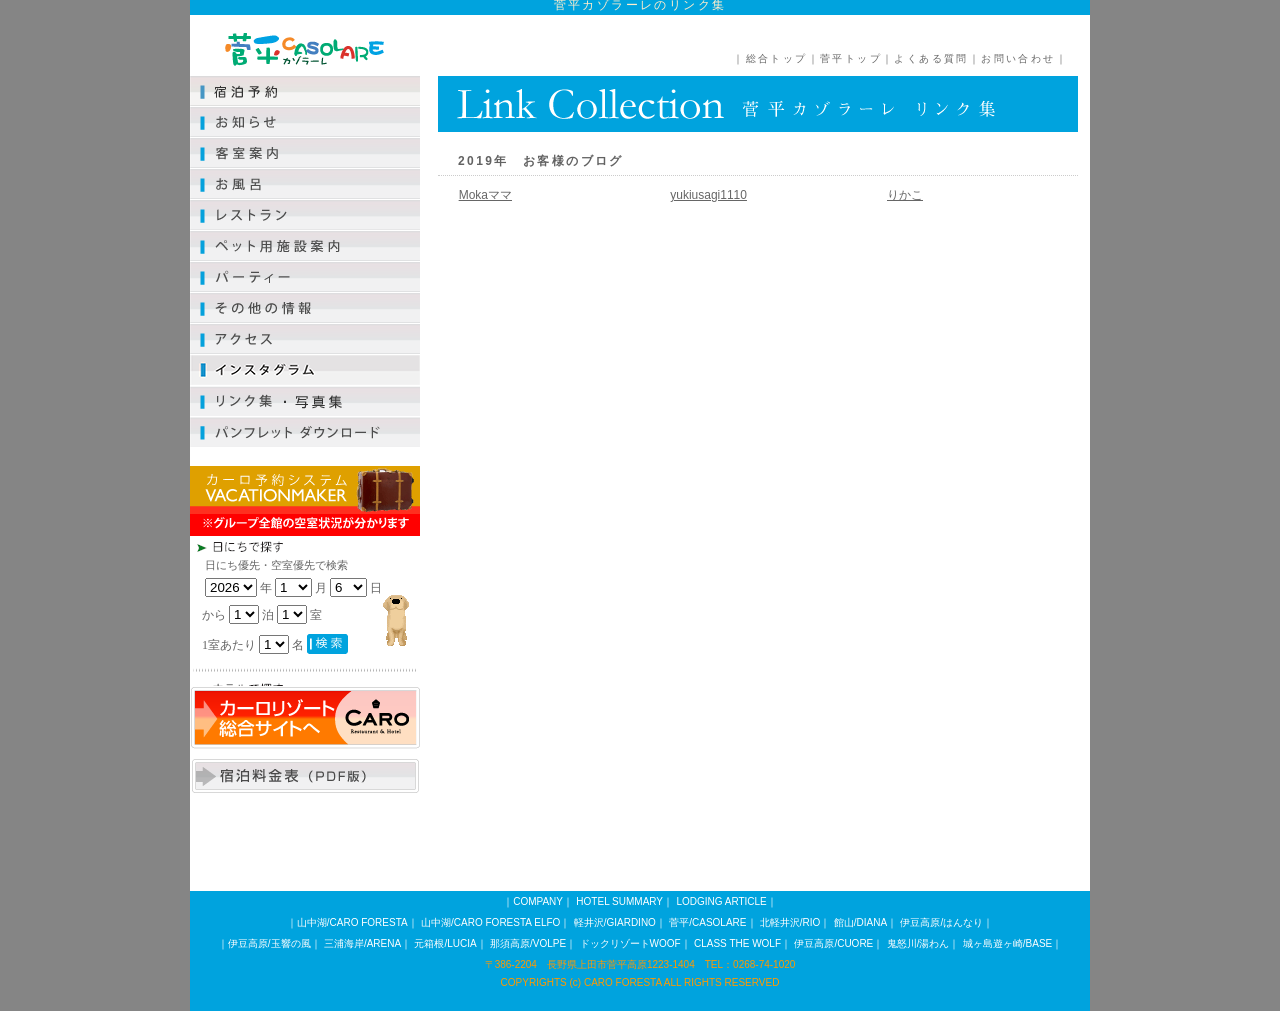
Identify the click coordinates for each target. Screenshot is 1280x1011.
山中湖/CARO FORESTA (352, 922)
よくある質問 (931, 58)
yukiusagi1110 (708, 195)
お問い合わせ (1018, 58)
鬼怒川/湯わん (918, 943)
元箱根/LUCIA (445, 943)
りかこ (905, 195)
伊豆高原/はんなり (941, 922)
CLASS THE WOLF (737, 943)
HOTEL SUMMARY (619, 901)
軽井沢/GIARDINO (615, 922)
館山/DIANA (860, 922)
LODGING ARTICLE (721, 901)
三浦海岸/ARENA (362, 943)
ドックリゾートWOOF (630, 943)
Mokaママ (485, 195)
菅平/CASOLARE (707, 922)
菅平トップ (851, 58)
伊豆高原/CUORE (833, 943)
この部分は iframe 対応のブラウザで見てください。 (340, 611)
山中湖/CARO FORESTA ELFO (490, 922)
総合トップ (777, 58)
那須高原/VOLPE (528, 943)
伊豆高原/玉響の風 (269, 943)
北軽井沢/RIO (790, 922)
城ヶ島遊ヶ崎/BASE (1007, 943)
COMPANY (538, 901)
